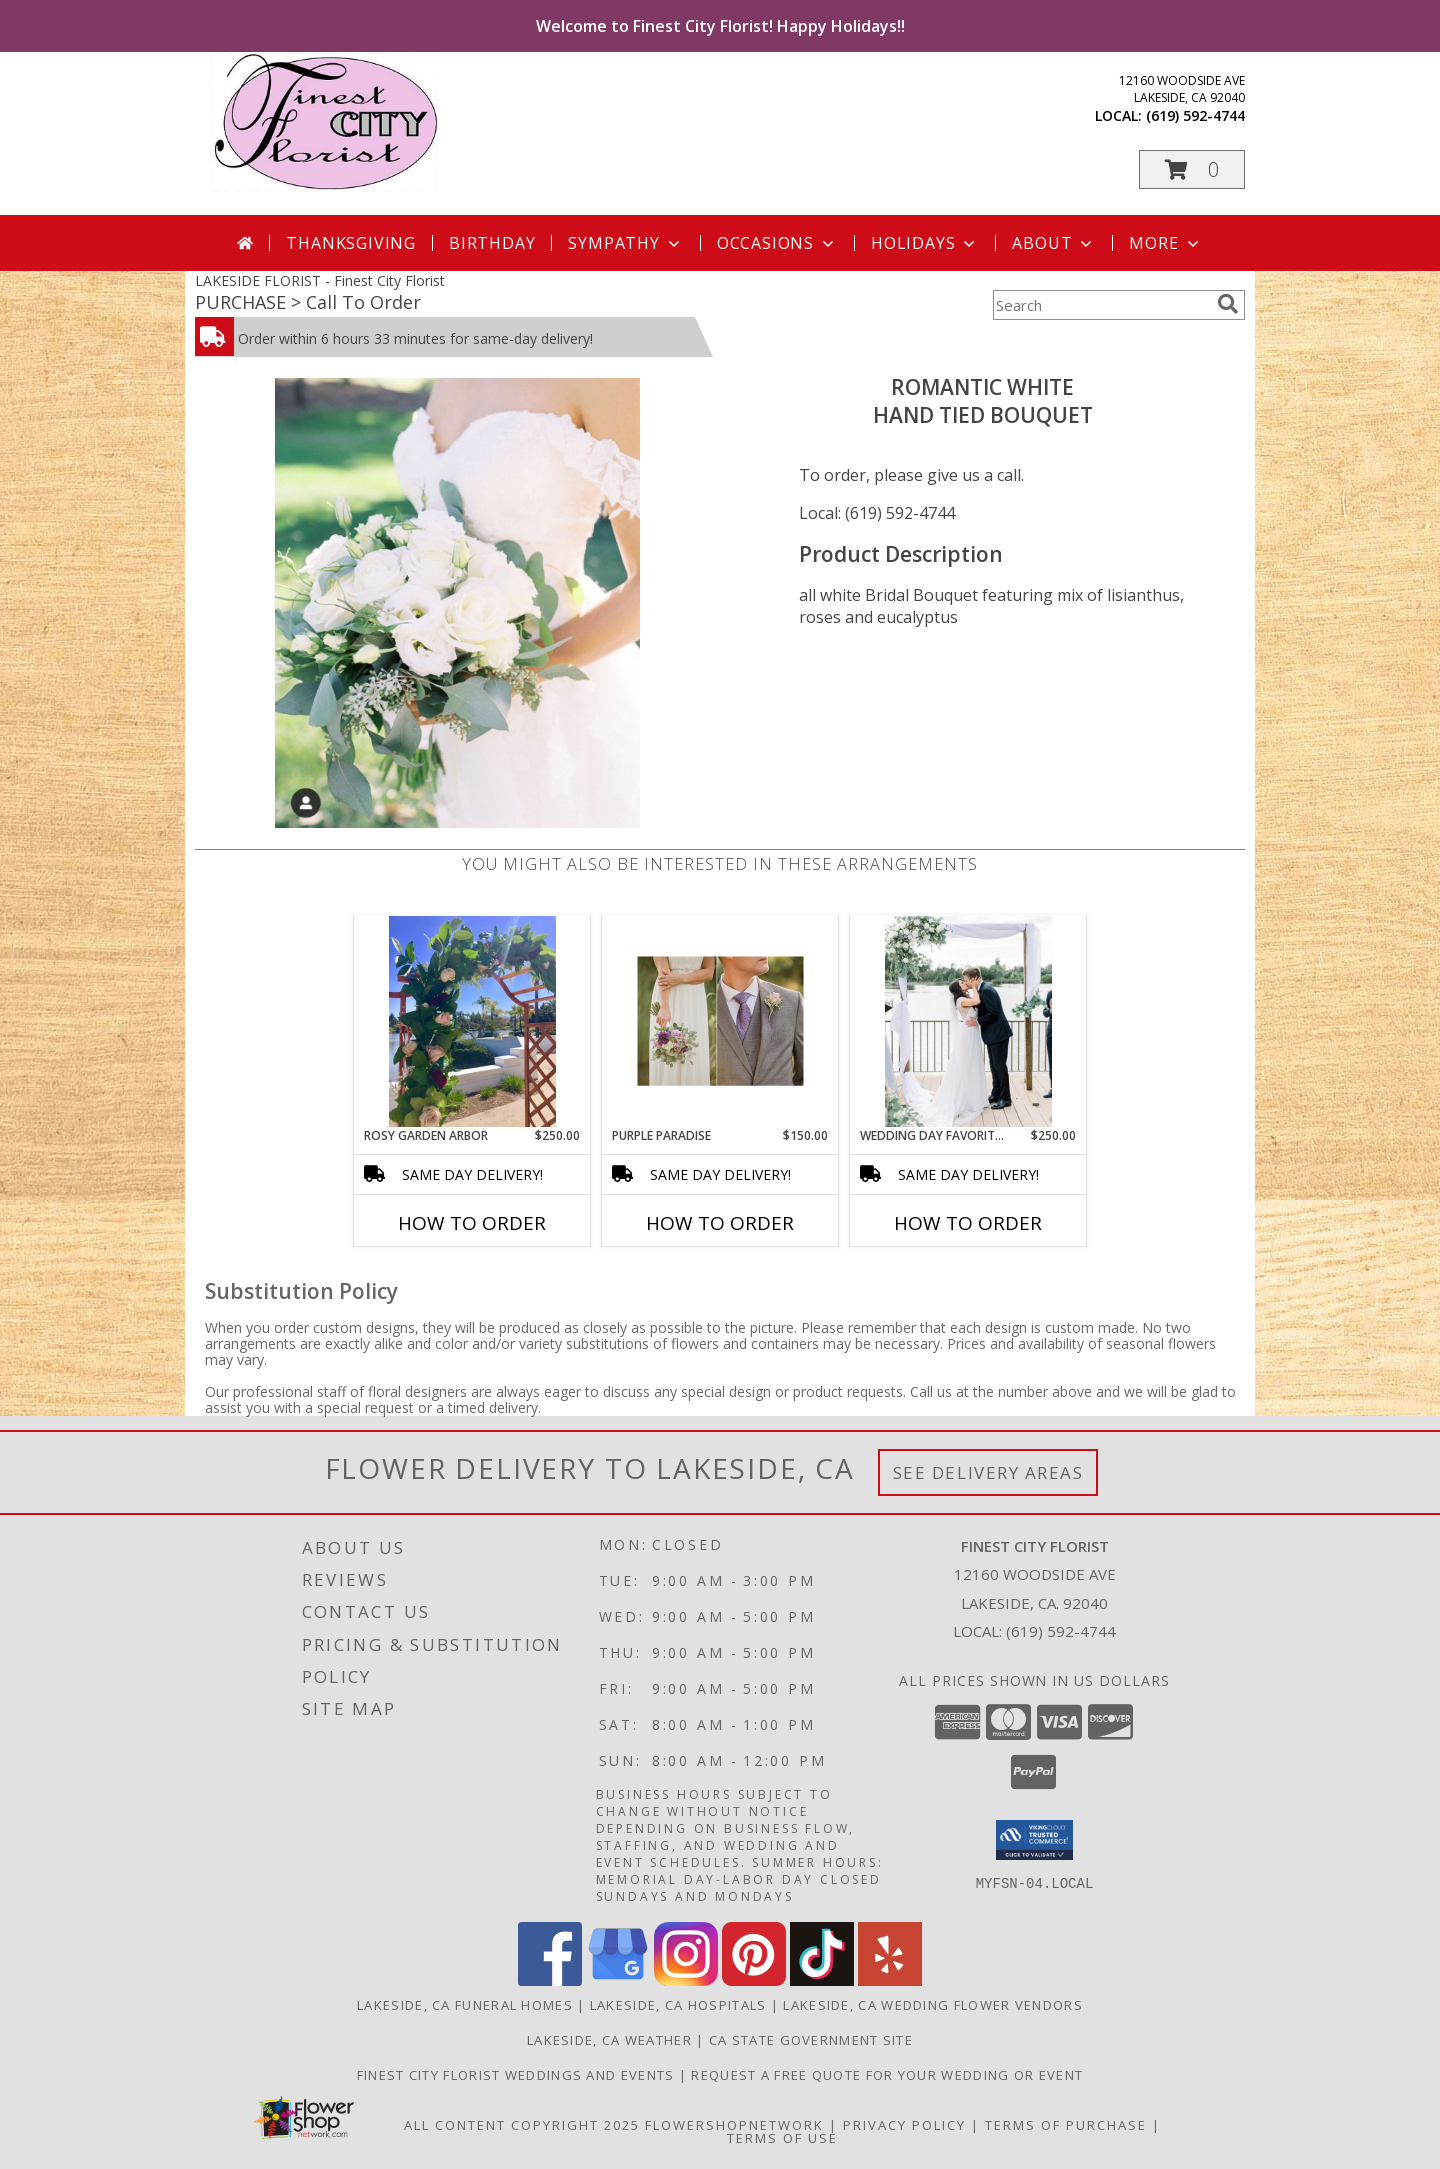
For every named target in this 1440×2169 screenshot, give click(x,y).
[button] (1192, 169)
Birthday (492, 243)
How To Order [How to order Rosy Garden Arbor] (472, 1223)
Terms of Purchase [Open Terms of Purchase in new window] (1066, 2125)
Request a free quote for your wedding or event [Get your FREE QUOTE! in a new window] (887, 2075)
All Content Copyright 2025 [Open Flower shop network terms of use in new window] (522, 2125)
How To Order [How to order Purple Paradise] (720, 1223)
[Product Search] (1101, 305)
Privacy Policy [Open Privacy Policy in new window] (904, 2125)
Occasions (777, 243)
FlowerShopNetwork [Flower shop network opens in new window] (734, 2125)
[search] (1228, 304)
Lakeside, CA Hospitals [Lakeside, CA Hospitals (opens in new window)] (678, 2005)
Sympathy (625, 243)
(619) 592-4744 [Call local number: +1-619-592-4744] (1195, 115)
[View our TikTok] (822, 1980)
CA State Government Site (811, 2040)
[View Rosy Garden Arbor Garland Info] (472, 1021)
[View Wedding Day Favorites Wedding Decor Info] (968, 1021)
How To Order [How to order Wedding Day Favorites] (968, 1223)
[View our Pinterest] (754, 1980)
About (1054, 243)
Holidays (925, 243)
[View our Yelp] (890, 1980)
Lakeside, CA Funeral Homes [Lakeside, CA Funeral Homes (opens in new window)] (465, 2005)
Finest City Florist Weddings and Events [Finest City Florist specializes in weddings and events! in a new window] (518, 2075)
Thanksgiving (351, 243)
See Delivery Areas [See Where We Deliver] (988, 1472)
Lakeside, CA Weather (609, 2040)
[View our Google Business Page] (618, 1980)
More (1165, 243)
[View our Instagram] (686, 1980)
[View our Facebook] (550, 1980)
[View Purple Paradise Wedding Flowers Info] (720, 1021)
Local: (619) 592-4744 (877, 513)
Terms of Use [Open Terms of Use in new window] (782, 2138)
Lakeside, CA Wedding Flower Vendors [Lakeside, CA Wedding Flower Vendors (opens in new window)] (933, 2005)
